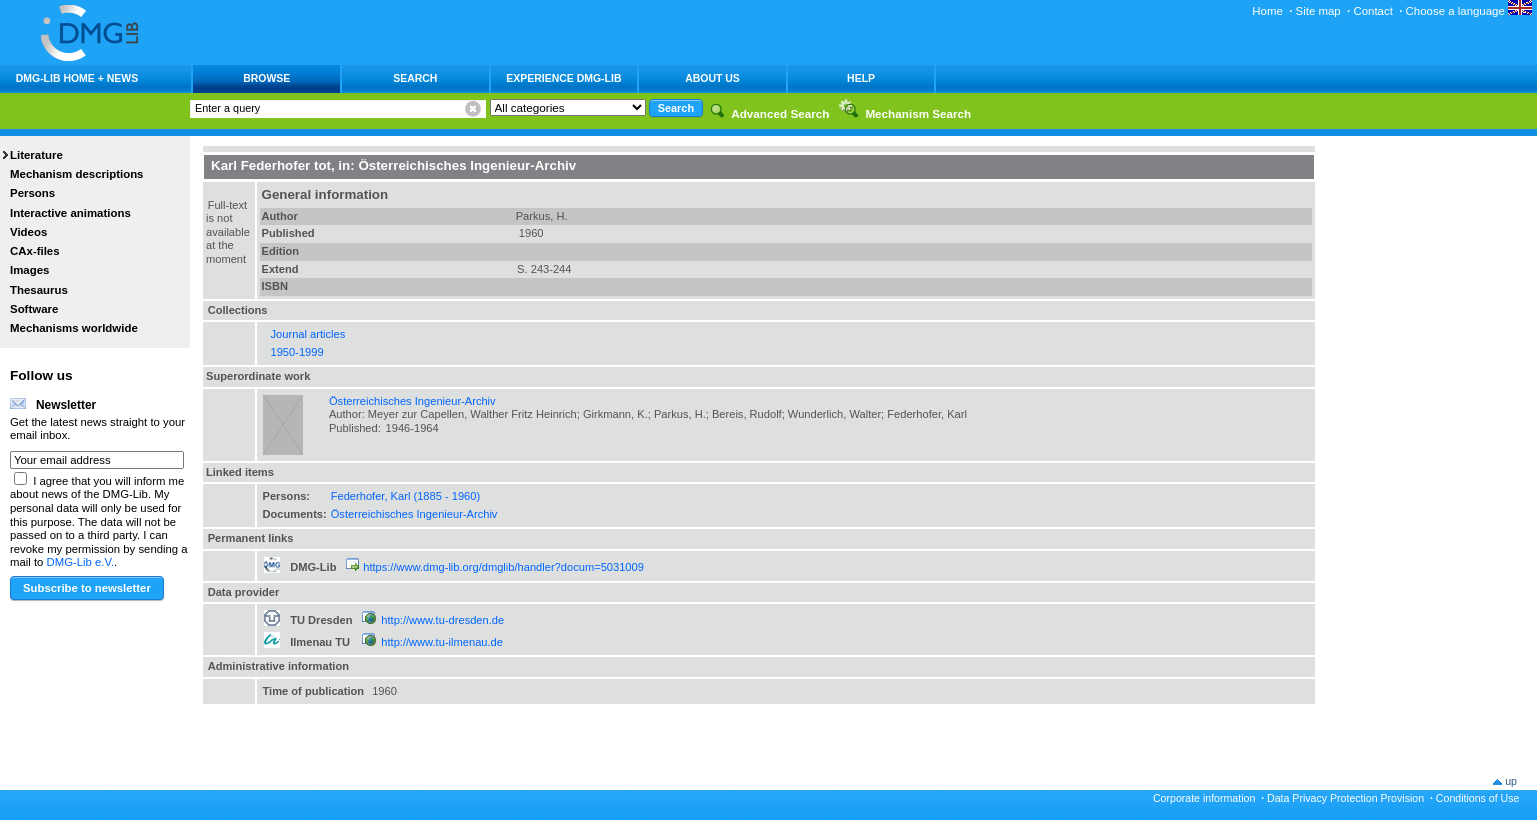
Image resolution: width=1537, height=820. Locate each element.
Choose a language (1469, 11)
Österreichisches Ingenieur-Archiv (412, 401)
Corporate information (1204, 798)
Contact (1372, 11)
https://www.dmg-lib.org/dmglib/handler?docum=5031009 (503, 567)
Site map (1318, 11)
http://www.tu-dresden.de (442, 620)
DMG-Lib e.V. (81, 562)
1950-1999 (297, 352)
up (1511, 781)
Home (1267, 11)
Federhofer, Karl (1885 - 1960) (405, 496)
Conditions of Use (1478, 798)
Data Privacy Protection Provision (1345, 798)
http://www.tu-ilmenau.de (442, 642)
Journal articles (308, 334)
